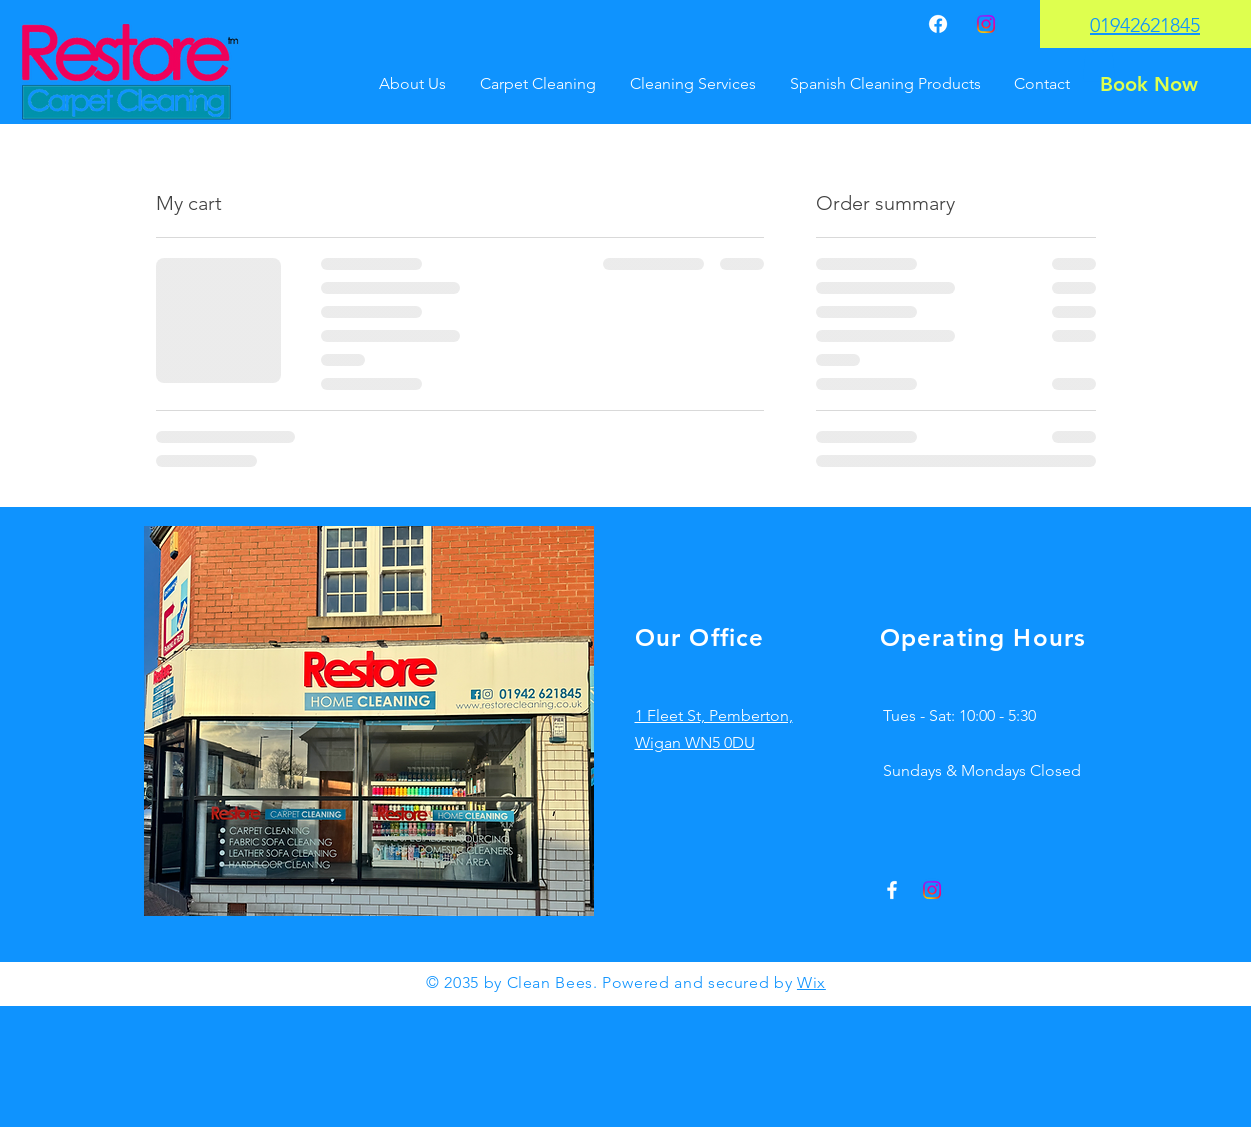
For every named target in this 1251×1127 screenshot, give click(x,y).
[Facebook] (938, 24)
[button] (1099, 61)
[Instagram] (986, 24)
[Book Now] (1148, 84)
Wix (811, 982)
